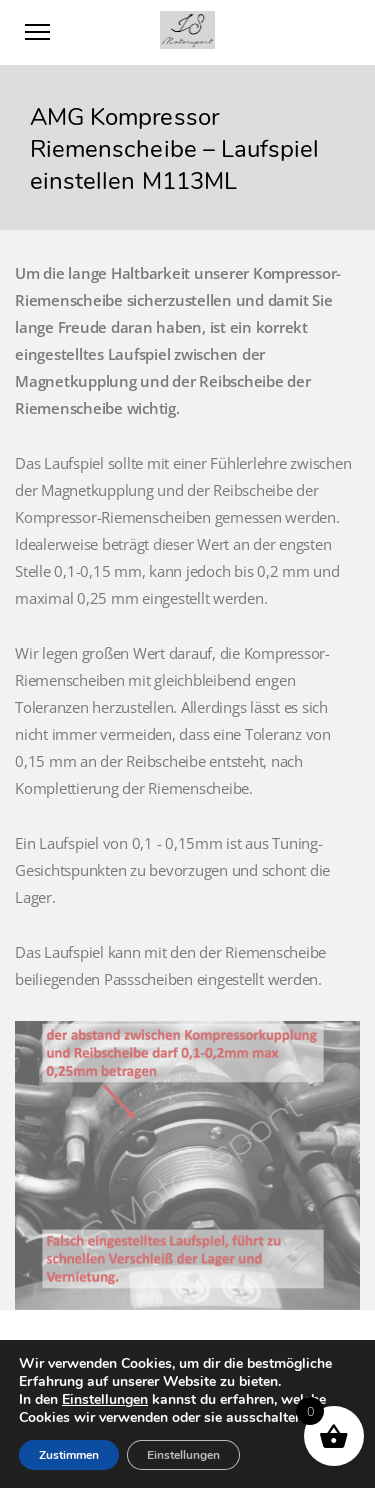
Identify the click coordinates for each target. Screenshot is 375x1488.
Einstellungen (105, 1400)
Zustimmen (69, 1455)
